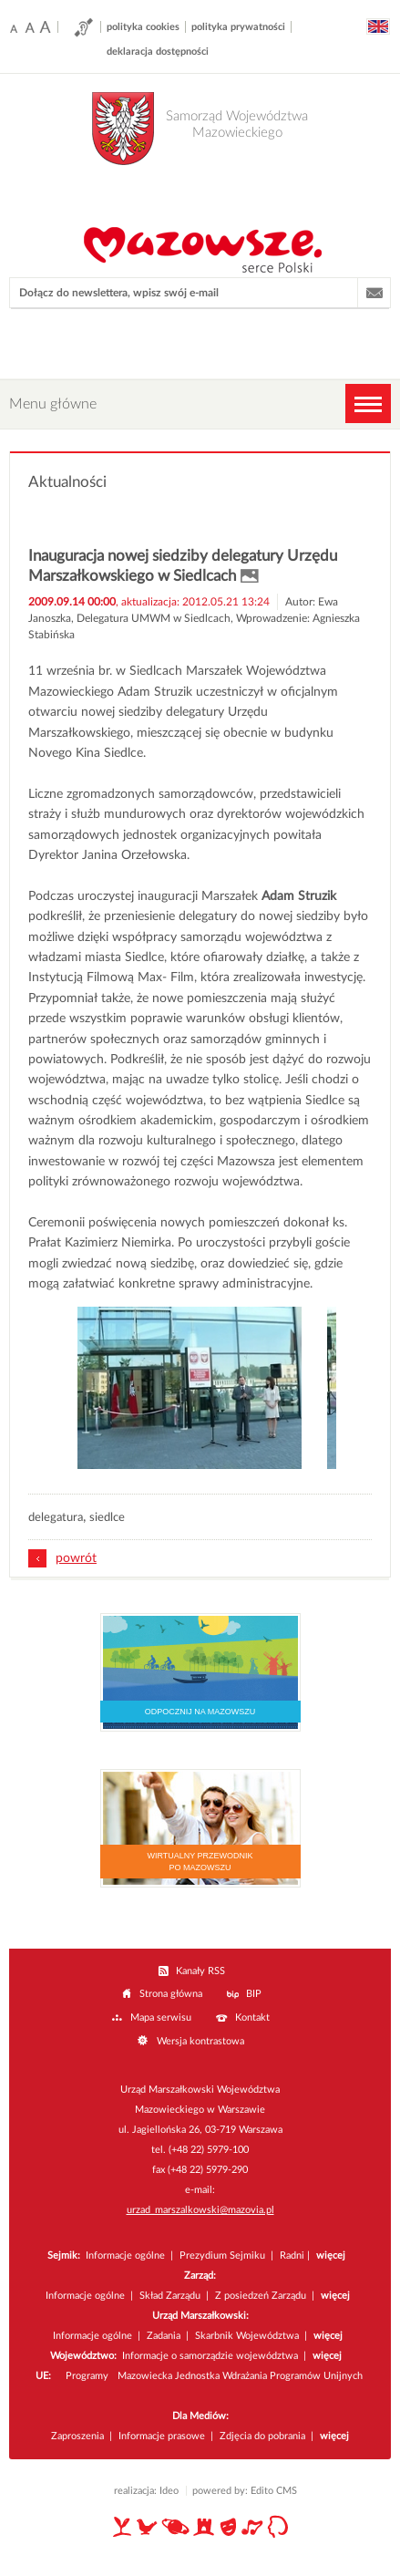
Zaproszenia (77, 2436)
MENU (368, 403)
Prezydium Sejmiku (223, 2255)
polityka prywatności (238, 27)
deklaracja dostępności (158, 52)
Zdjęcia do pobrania (262, 2436)
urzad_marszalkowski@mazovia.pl (200, 2210)
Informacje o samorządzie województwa (210, 2356)
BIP (254, 1994)
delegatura (55, 1518)
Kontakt (252, 2017)
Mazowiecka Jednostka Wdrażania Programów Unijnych (240, 2376)
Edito (262, 2491)
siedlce (107, 1518)
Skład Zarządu (169, 2296)
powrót (76, 1558)
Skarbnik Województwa (247, 2336)
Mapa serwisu (160, 2017)
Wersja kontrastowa (200, 2041)
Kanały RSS (200, 1971)
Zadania (163, 2336)
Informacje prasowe (161, 2436)
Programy (87, 2376)
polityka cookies (143, 27)
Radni (292, 2255)
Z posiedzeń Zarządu (260, 2296)
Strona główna (170, 1994)
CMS (286, 2491)
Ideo (169, 2491)
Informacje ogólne (125, 2255)
